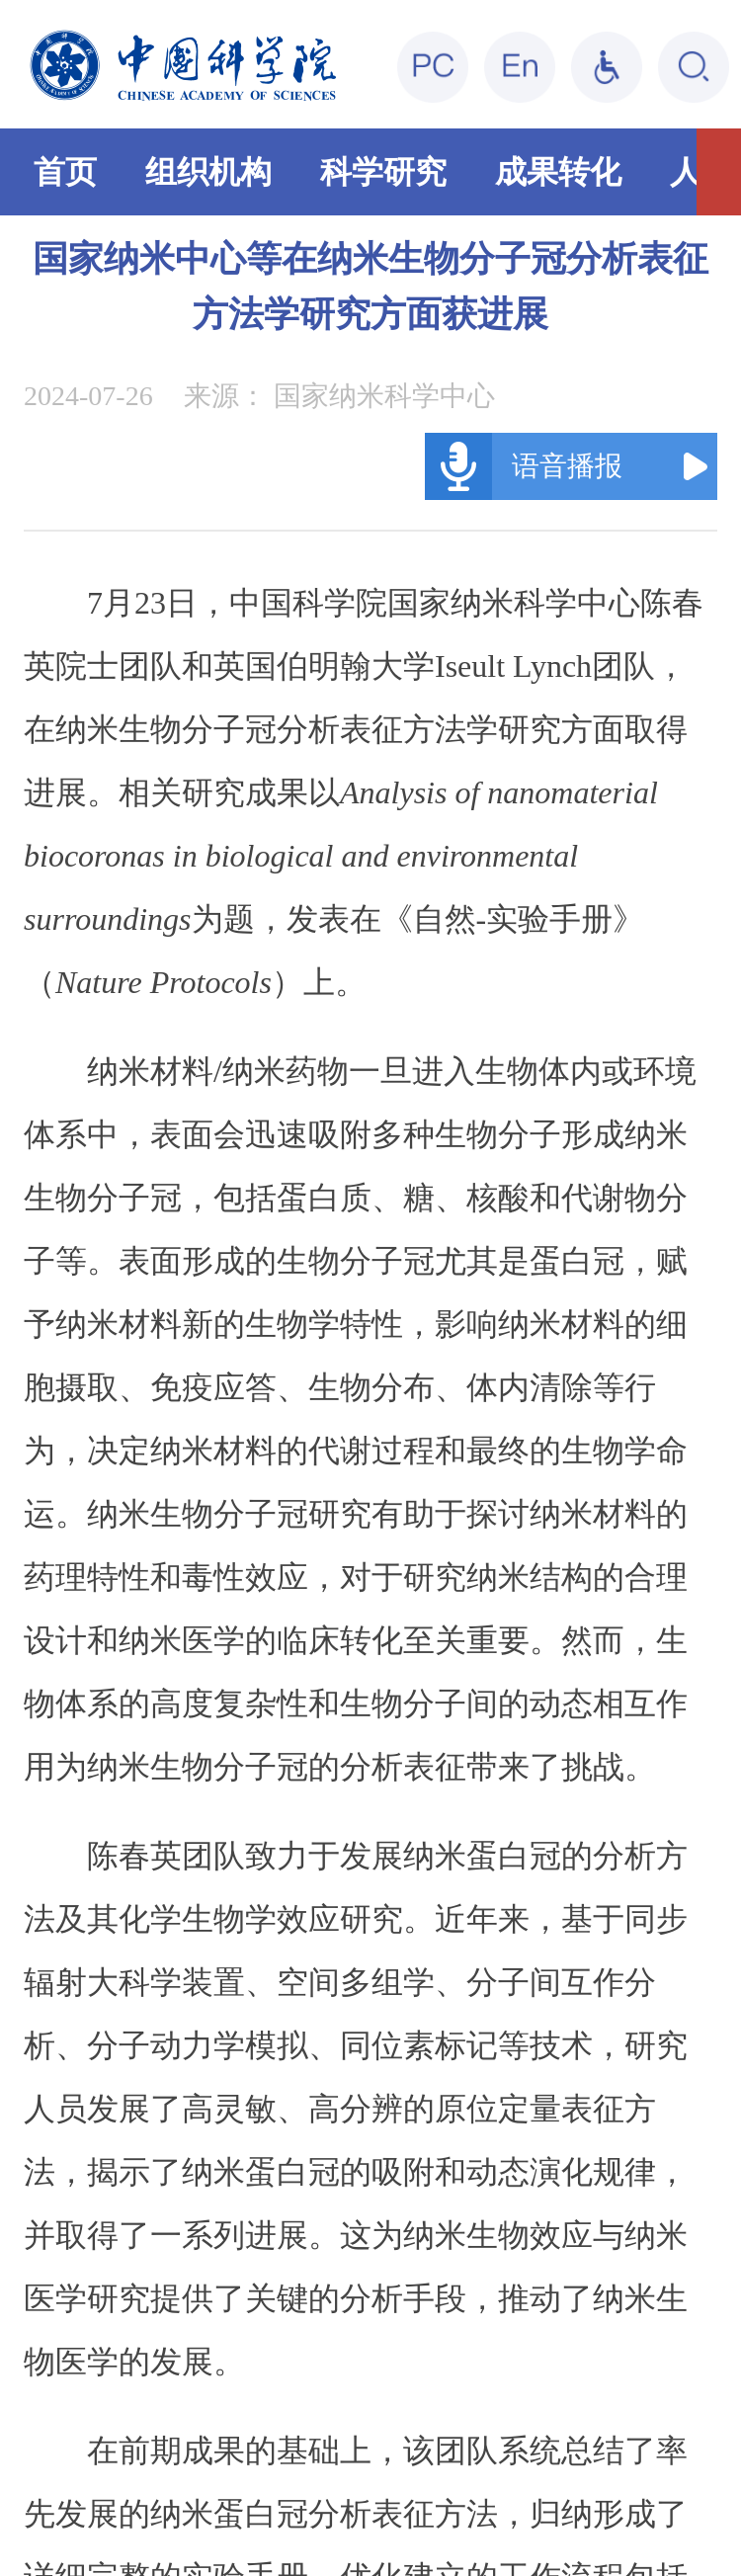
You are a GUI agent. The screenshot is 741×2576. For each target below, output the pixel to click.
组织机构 (208, 172)
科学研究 (383, 172)
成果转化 (558, 172)
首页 (65, 172)
